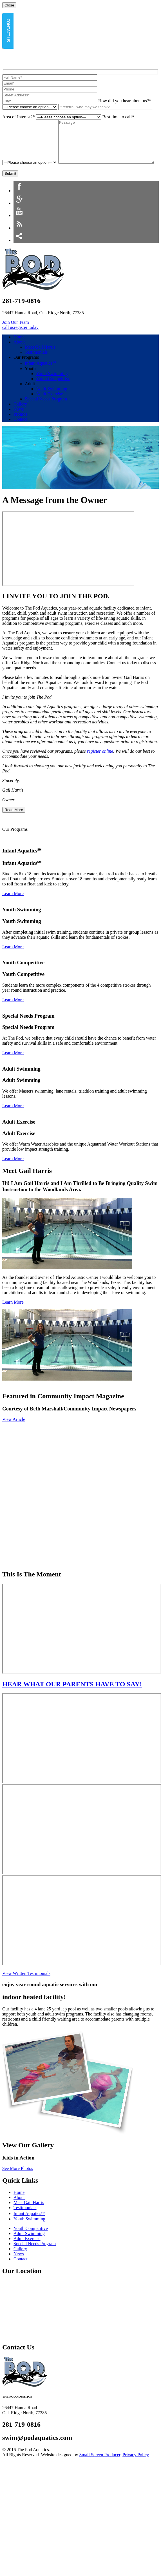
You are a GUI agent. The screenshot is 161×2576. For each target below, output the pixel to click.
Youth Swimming (52, 387)
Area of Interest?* (18, 116)
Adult (30, 397)
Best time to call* (118, 116)
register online (100, 764)
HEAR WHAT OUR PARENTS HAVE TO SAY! (72, 1697)
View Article (13, 1432)
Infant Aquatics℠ (40, 376)
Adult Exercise (49, 407)
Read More (14, 823)
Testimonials (36, 365)
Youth (30, 382)
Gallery (20, 417)
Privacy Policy (135, 2468)
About (19, 355)
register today (26, 340)
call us (8, 340)
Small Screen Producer (99, 2468)
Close (9, 5)
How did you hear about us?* (124, 100)
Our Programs (26, 370)
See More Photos (17, 2181)
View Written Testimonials (26, 1986)
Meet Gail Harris (40, 360)
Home (19, 350)
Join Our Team (15, 335)
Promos (20, 427)
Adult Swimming (51, 402)
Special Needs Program (46, 412)
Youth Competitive (53, 392)
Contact (21, 432)
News (19, 422)
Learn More (13, 907)
